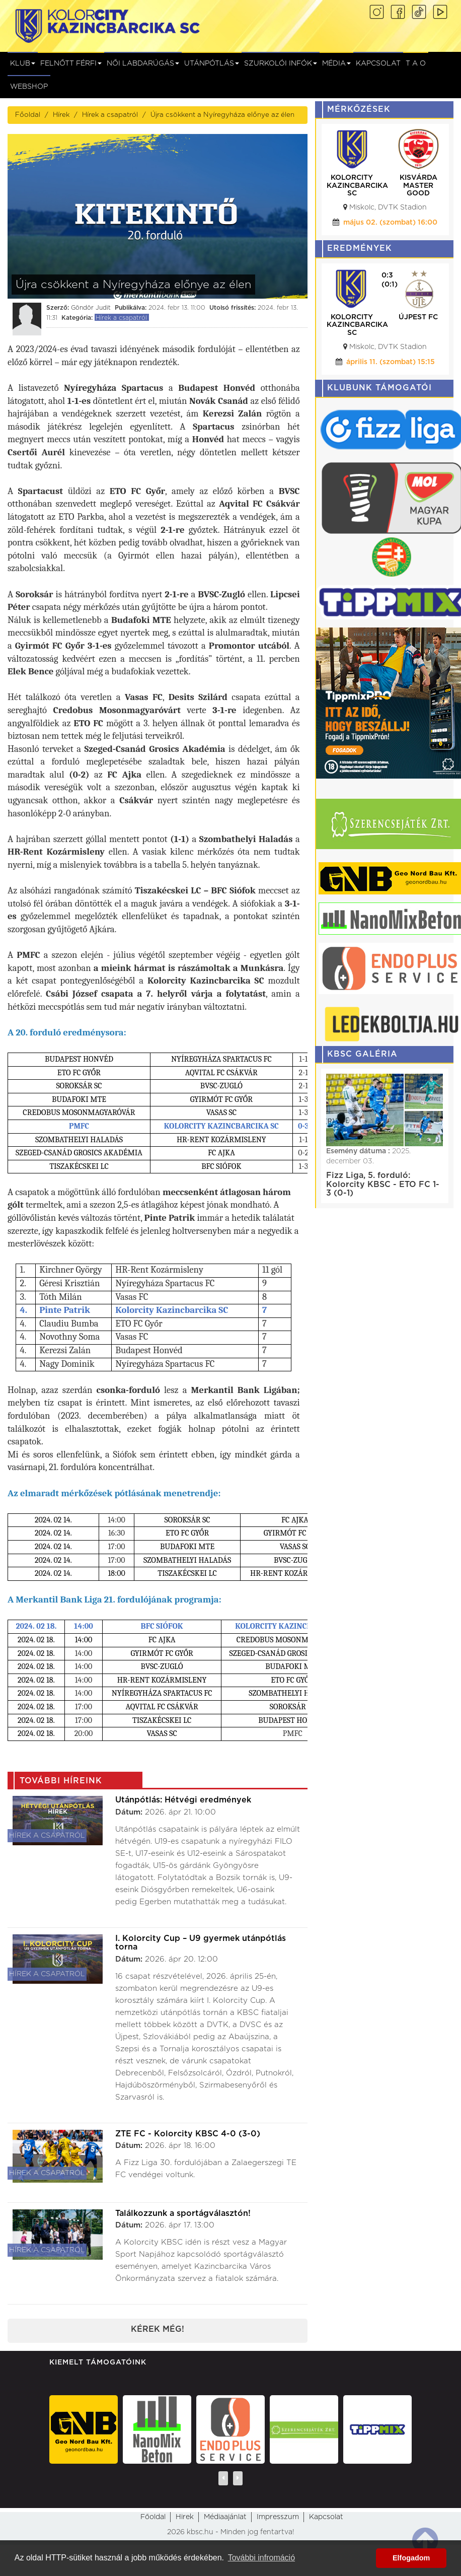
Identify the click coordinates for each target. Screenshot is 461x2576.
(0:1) (389, 284)
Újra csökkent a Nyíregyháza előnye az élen (222, 114)
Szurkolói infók (280, 63)
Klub (22, 63)
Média (336, 63)
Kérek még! (157, 2329)
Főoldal (27, 114)
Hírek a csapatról (110, 114)
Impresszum (278, 2517)
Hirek (185, 2517)
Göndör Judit (91, 308)
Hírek (61, 114)
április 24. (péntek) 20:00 (390, 222)
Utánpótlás (211, 63)
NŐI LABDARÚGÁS (143, 63)
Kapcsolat (378, 63)
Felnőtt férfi (71, 63)
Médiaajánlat (225, 2517)
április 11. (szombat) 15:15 (390, 362)
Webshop (29, 86)
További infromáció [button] (261, 2557)
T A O (416, 63)
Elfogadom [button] (411, 2558)
